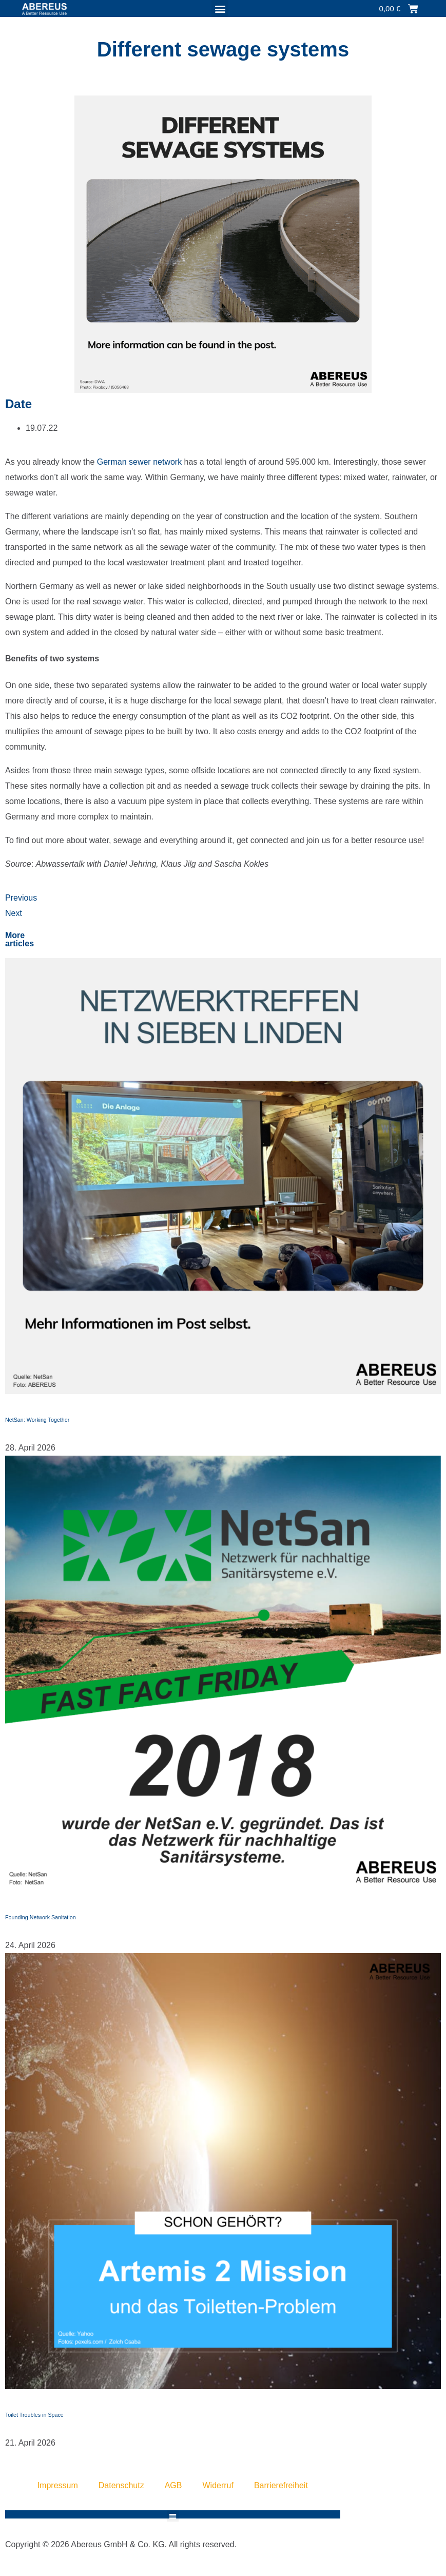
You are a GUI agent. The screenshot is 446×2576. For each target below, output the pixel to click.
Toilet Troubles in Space (34, 2415)
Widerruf (217, 2485)
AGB (173, 2485)
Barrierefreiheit (281, 2485)
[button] (219, 8)
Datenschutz (121, 2485)
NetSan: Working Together (37, 1420)
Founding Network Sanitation (40, 1917)
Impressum (57, 2485)
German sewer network (139, 461)
